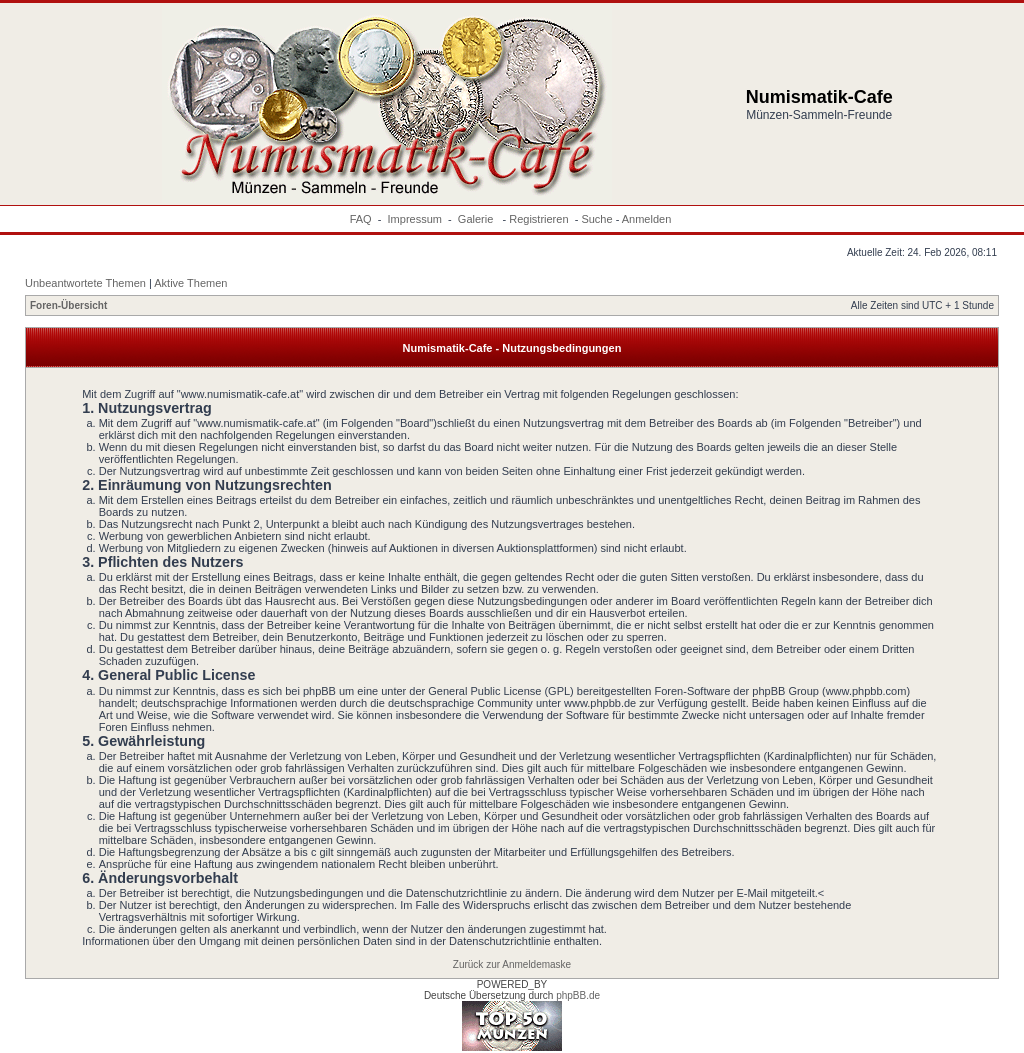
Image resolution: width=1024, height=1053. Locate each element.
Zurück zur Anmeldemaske (512, 964)
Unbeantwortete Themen (85, 283)
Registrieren (538, 219)
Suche (596, 219)
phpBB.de (578, 995)
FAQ (361, 219)
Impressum (415, 219)
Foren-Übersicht (68, 305)
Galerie (477, 219)
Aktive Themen (190, 283)
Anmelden (647, 219)
